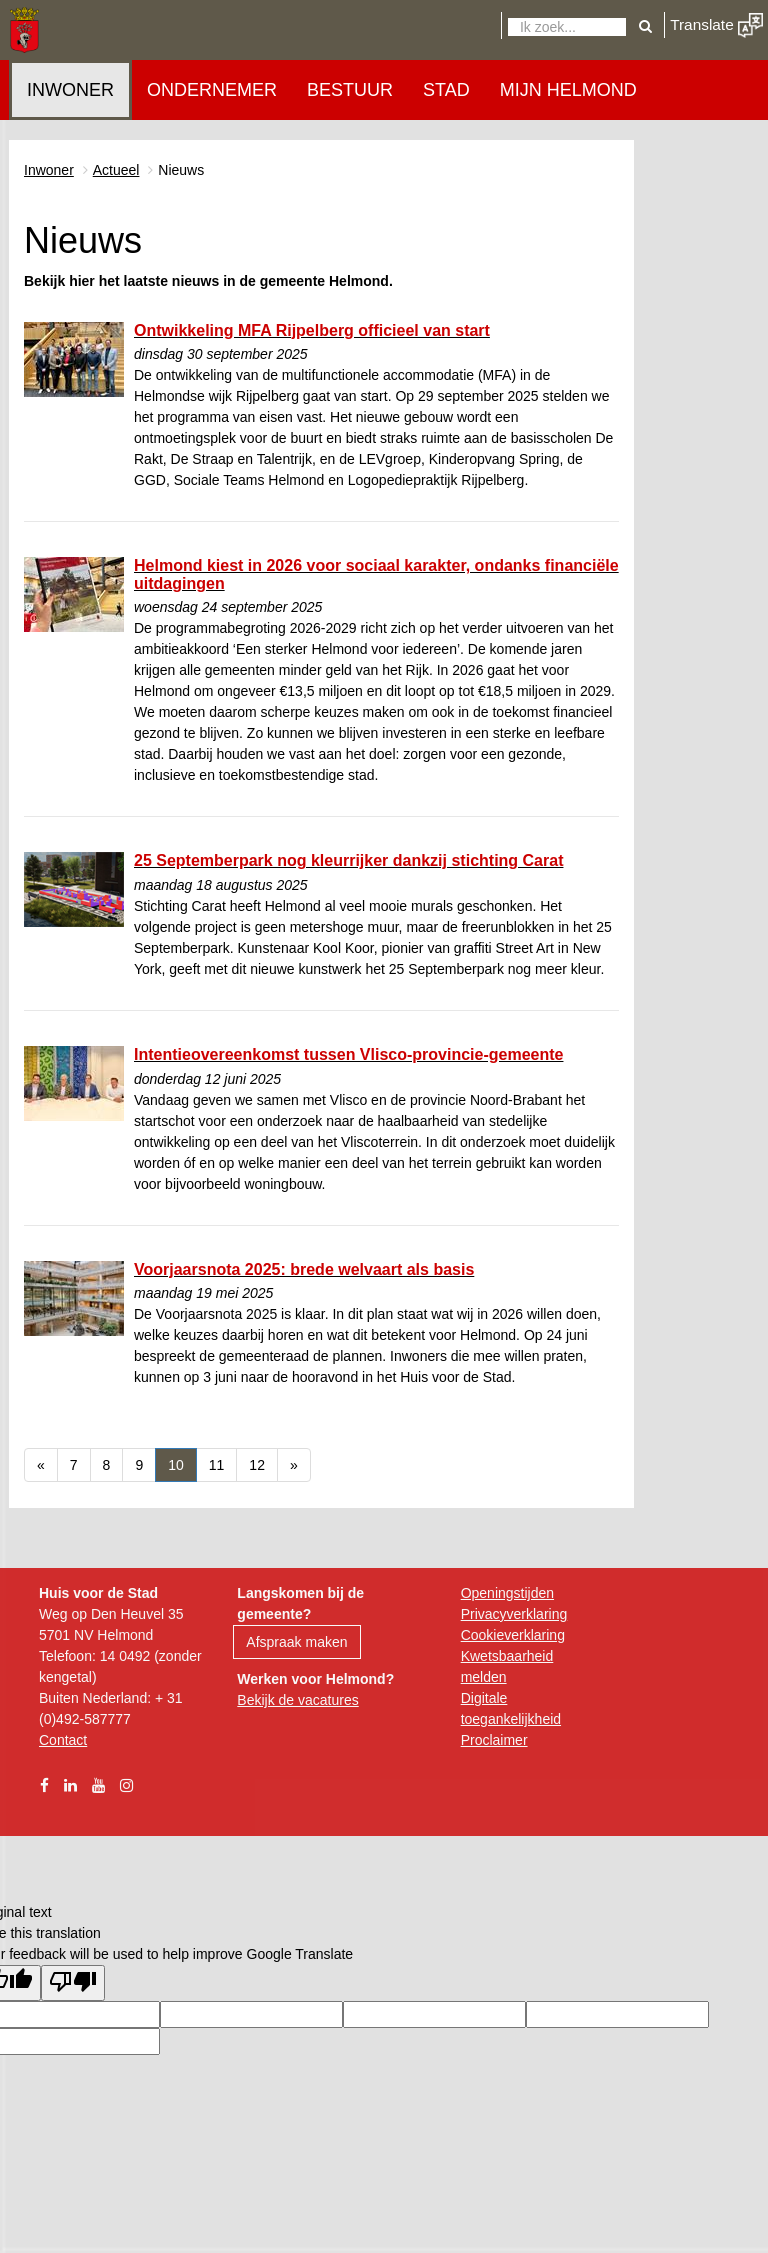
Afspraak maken (296, 1642)
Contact (63, 1740)
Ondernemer (212, 90)
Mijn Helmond (568, 90)
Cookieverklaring (513, 1635)
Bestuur (350, 90)
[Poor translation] (73, 1983)
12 (263, 1463)
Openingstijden (507, 1593)
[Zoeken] (567, 27)
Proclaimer (494, 1740)
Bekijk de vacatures (297, 1700)
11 (223, 1463)
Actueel (116, 170)
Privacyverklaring (514, 1614)
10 (182, 1463)
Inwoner (70, 90)
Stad (446, 90)
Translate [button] (716, 24)
